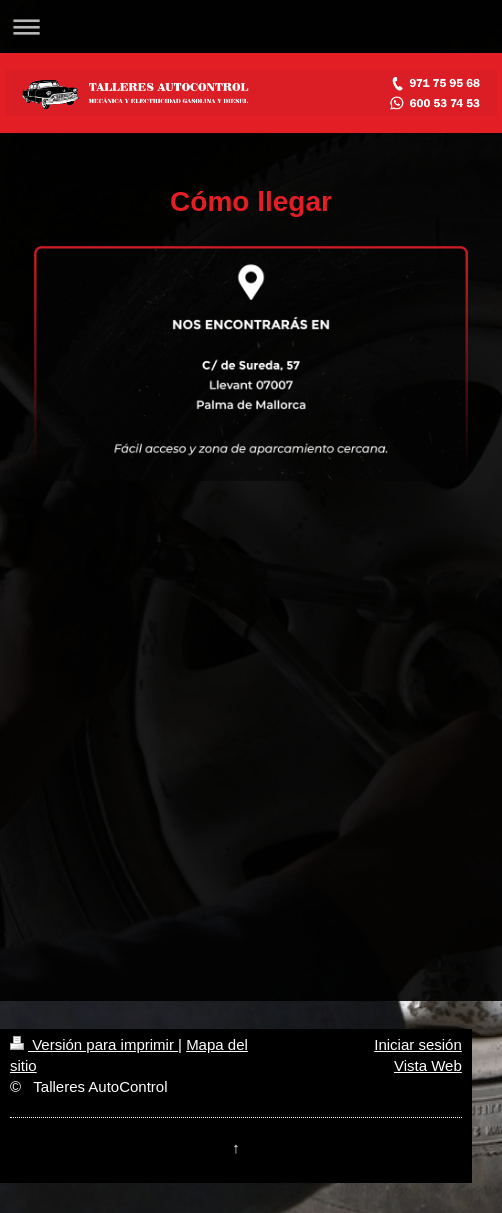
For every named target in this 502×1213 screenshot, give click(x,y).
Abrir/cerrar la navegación (251, 26)
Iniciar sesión (418, 1044)
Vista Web (428, 1065)
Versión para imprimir (94, 1044)
